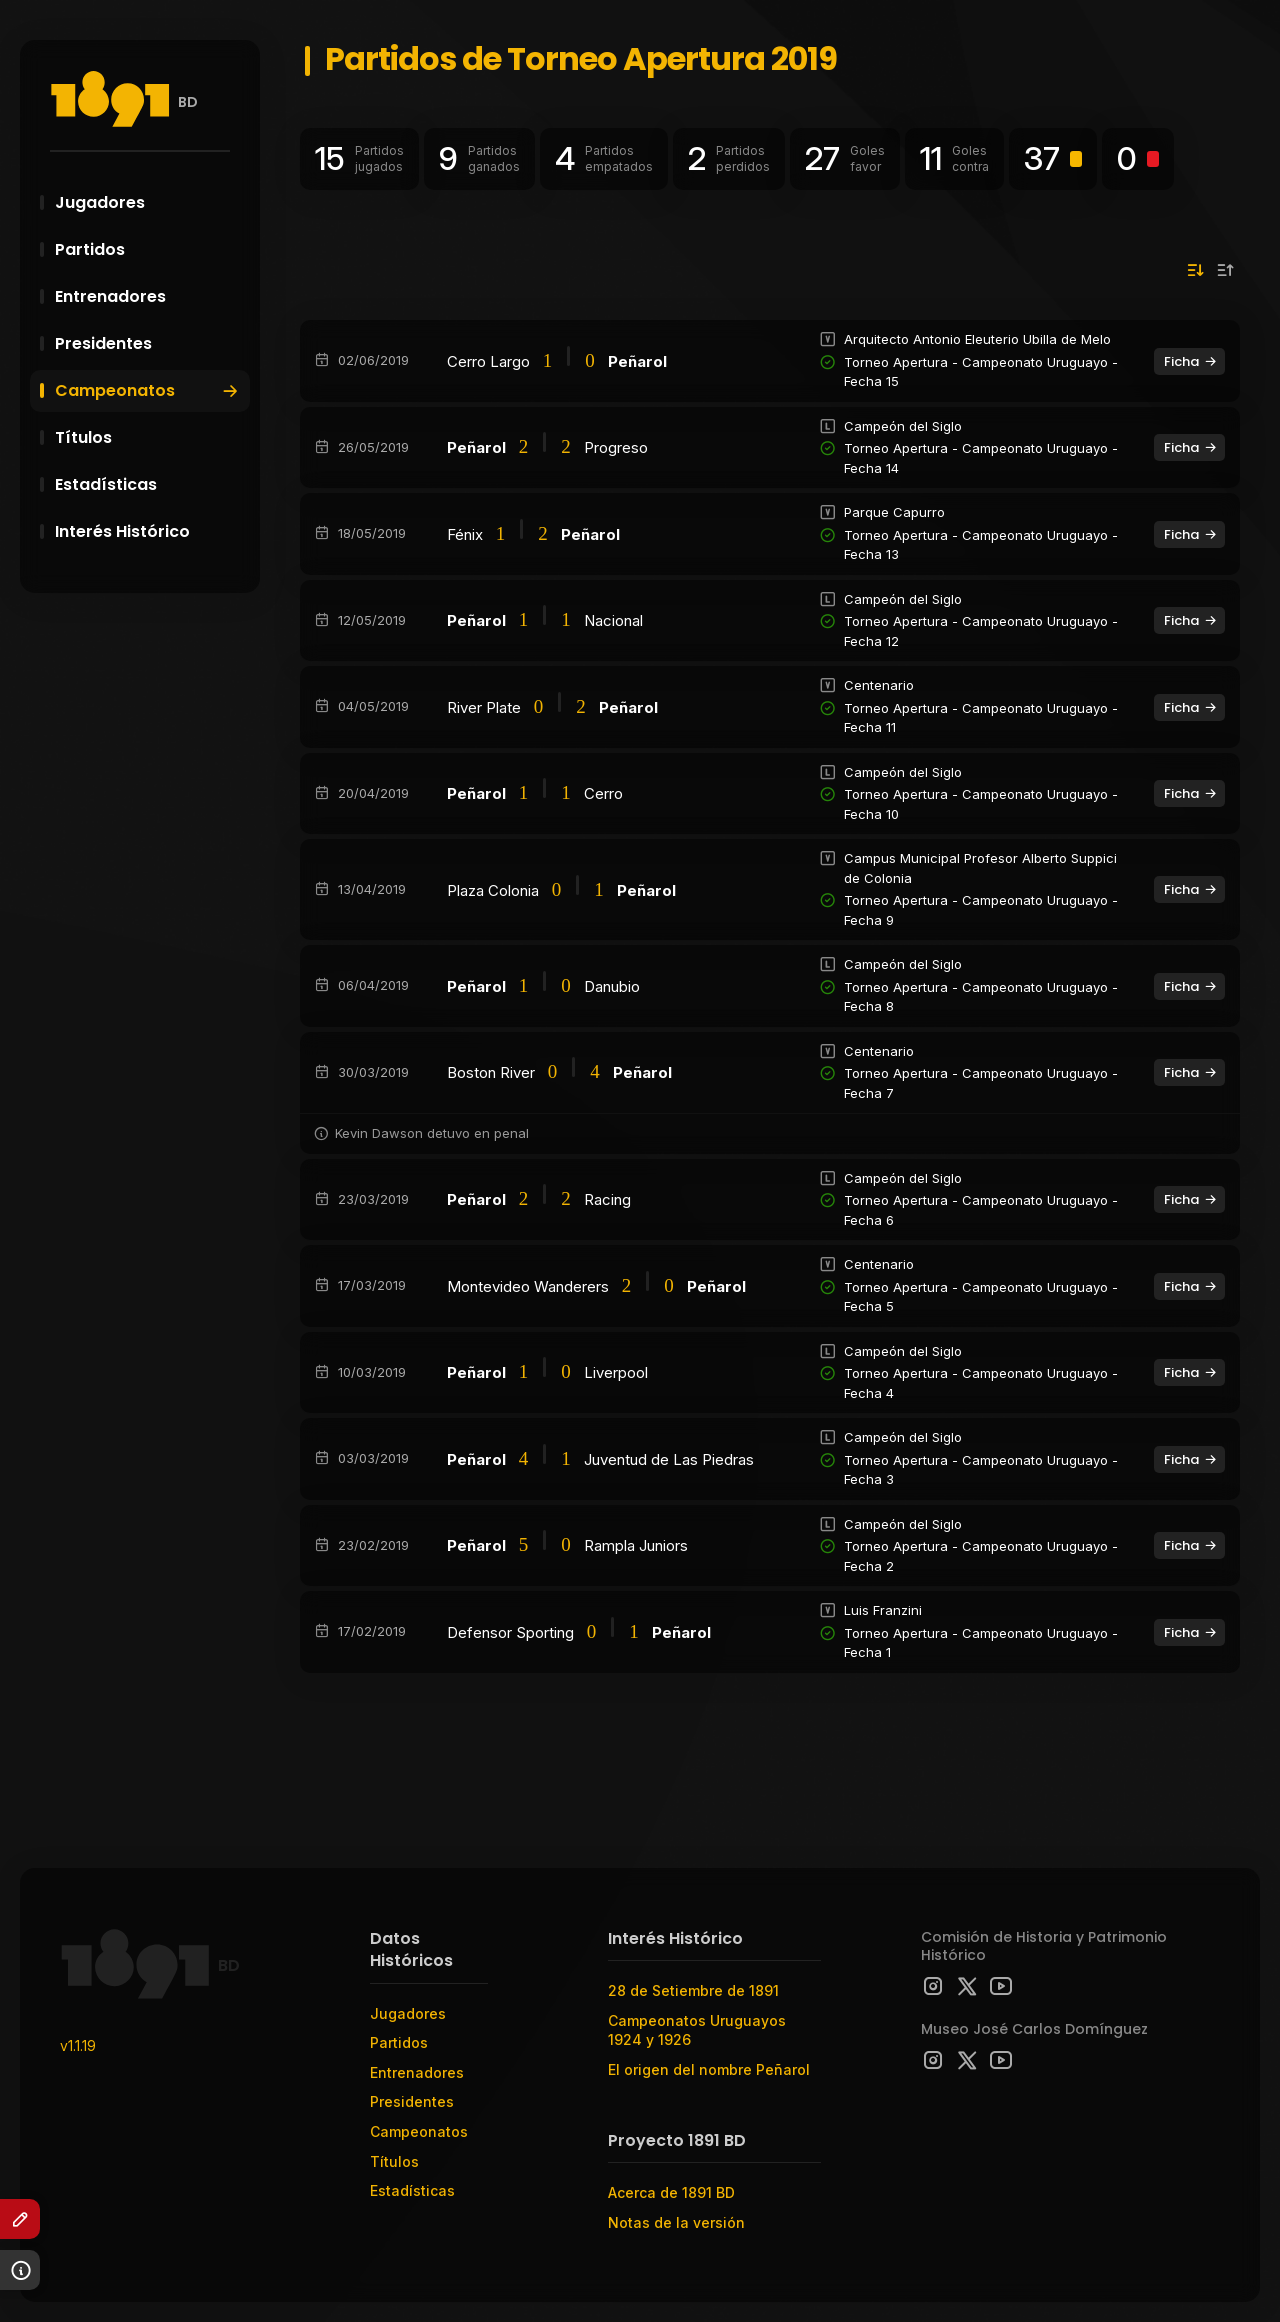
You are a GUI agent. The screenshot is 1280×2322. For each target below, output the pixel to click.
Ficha (1191, 361)
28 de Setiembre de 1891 (693, 1990)
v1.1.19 (78, 2045)
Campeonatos (147, 390)
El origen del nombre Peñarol (709, 2069)
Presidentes (150, 343)
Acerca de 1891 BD (671, 2192)
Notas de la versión (676, 2222)
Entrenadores (150, 296)
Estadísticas (150, 484)
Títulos (150, 437)
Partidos (150, 249)
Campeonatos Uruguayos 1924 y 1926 (697, 2030)
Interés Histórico (150, 531)
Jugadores (150, 202)
